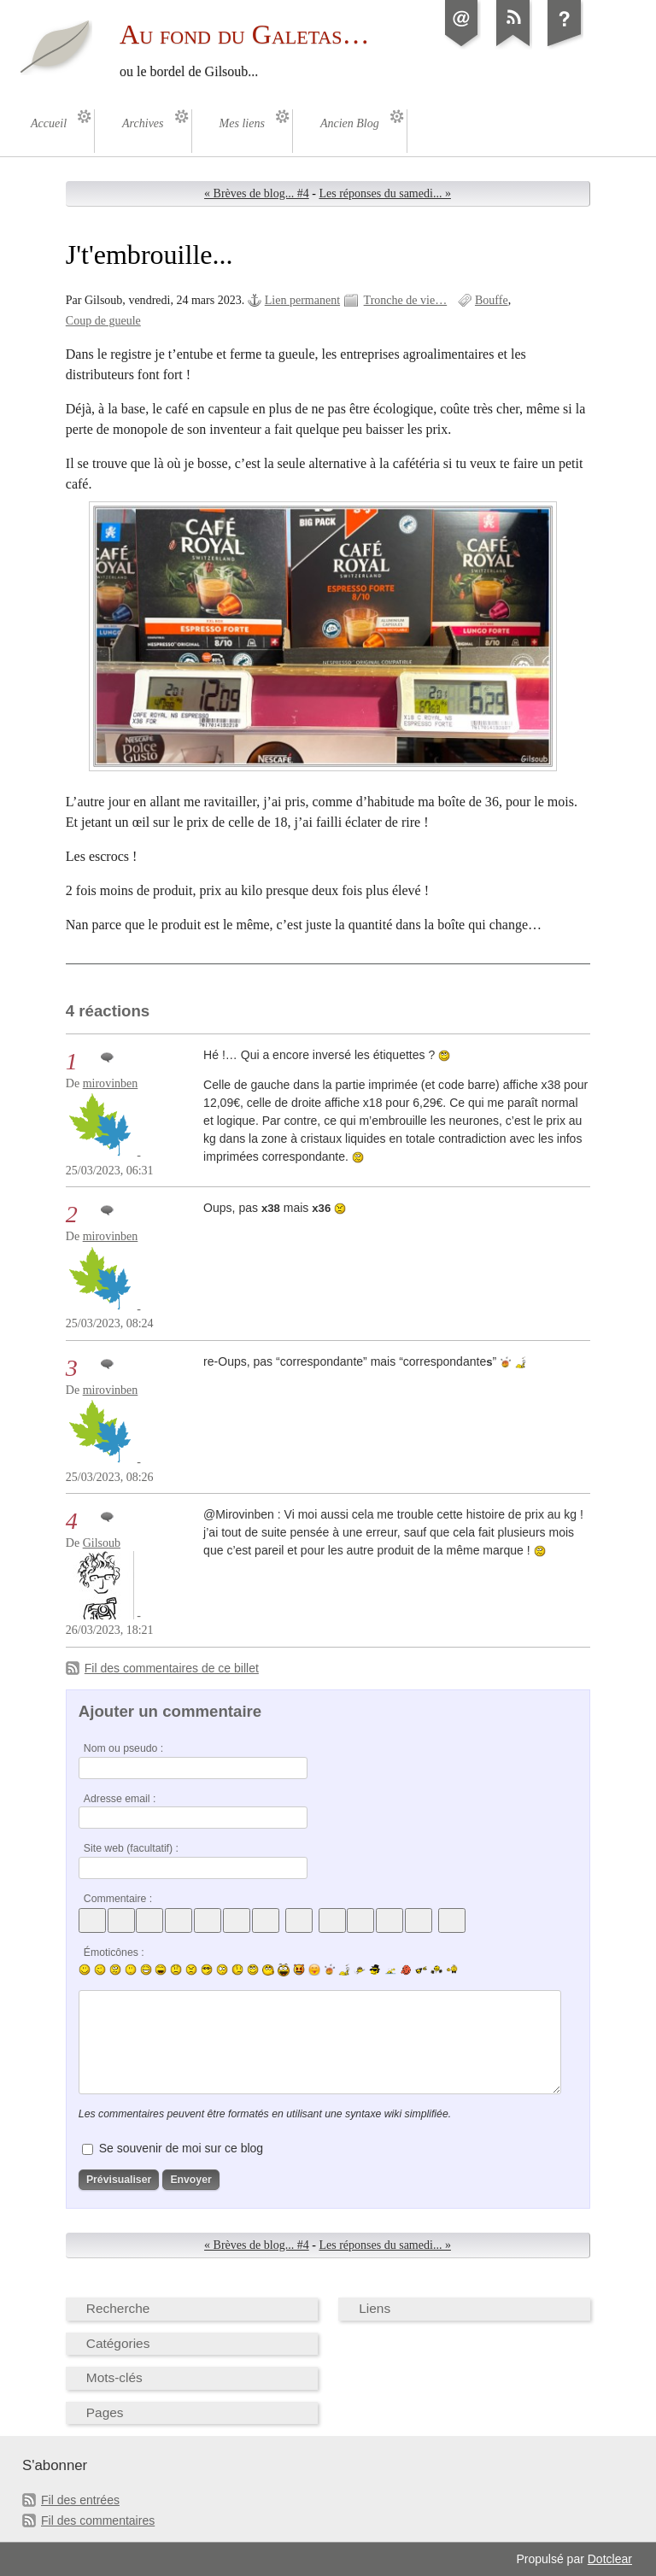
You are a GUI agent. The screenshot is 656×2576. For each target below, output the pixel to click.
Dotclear (610, 2559)
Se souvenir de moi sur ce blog (181, 2148)
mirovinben (110, 1083)
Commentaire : (118, 1899)
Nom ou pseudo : (123, 1748)
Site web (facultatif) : (131, 1848)
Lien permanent (302, 300)
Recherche (118, 2308)
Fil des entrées (80, 2500)
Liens (374, 2308)
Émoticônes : (114, 1952)
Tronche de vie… (406, 300)
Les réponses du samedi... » (385, 193)
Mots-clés (114, 2377)
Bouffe (491, 300)
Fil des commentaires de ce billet (172, 1668)
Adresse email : (120, 1799)
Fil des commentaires (98, 2520)
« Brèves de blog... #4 (256, 193)
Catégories (118, 2343)
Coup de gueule (103, 320)
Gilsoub (101, 1543)
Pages (105, 2412)
